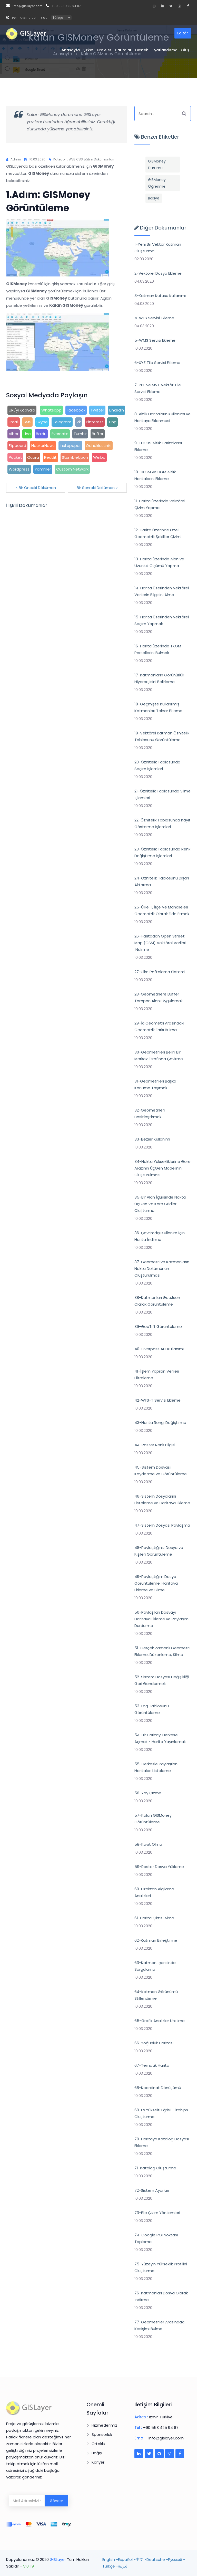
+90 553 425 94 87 (63, 6)
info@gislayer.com (24, 6)
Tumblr (80, 433)
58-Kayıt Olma (148, 1844)
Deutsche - (157, 2559)
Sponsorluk (102, 2434)
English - (110, 2559)
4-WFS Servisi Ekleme (154, 318)
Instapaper (70, 445)
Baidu (41, 433)
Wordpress (19, 469)
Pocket (15, 457)
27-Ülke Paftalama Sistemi (159, 971)
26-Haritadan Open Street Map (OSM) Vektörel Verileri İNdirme (160, 942)
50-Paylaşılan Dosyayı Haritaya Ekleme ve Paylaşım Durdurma (161, 1619)
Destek (141, 50)
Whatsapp (51, 410)
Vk (78, 422)
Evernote (60, 433)
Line (27, 433)
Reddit (50, 457)
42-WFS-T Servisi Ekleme (157, 1400)
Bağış (97, 2453)
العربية (123, 2566)
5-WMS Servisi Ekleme (154, 340)
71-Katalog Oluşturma (155, 2168)
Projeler (104, 50)
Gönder (56, 2500)
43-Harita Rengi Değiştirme (160, 1422)
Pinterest (94, 422)
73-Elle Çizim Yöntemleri (157, 2212)
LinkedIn (116, 410)
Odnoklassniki (98, 445)
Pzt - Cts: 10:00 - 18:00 (27, 18)
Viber (13, 433)
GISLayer (58, 2559)
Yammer (43, 469)
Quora (33, 457)
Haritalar (123, 50)
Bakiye (153, 198)
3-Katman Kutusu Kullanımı (160, 295)
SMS (27, 422)
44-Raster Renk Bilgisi (154, 1445)
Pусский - (176, 2559)
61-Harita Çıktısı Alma (154, 1918)
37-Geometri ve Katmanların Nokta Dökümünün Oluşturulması (161, 1268)
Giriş (185, 50)
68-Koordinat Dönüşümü (157, 2087)
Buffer (97, 433)
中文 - (141, 2559)
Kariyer (98, 2462)
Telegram (62, 422)
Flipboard (17, 445)
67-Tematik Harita (151, 2065)
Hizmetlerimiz (104, 2425)
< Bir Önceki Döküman (36, 487)
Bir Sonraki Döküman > (97, 487)
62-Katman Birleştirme (155, 1940)
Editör (182, 33)
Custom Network (72, 469)
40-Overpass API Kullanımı (159, 1349)
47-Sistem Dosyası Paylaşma (162, 1525)
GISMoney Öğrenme (157, 183)
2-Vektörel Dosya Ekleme (158, 273)
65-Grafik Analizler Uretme (159, 2020)
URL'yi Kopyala (22, 410)
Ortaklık (98, 2443)
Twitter (97, 410)
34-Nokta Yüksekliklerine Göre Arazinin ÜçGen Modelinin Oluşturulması (162, 1168)
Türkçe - (110, 2566)
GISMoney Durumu (157, 164)
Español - (127, 2559)
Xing (112, 422)
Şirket (88, 50)
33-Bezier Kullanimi (152, 1139)
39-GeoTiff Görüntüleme (158, 1326)
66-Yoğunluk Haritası (153, 2043)
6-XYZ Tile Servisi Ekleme (157, 362)
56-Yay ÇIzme (147, 1793)
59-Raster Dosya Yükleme (159, 1866)
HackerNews (43, 445)
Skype (42, 422)
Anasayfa (71, 50)
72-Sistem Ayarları (151, 2190)
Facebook (76, 410)
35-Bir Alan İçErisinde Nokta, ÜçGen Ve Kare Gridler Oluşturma (160, 1203)
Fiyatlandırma (165, 50)
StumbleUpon (75, 457)
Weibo (99, 457)
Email (13, 422)
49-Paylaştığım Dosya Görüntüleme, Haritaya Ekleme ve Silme (156, 1583)
